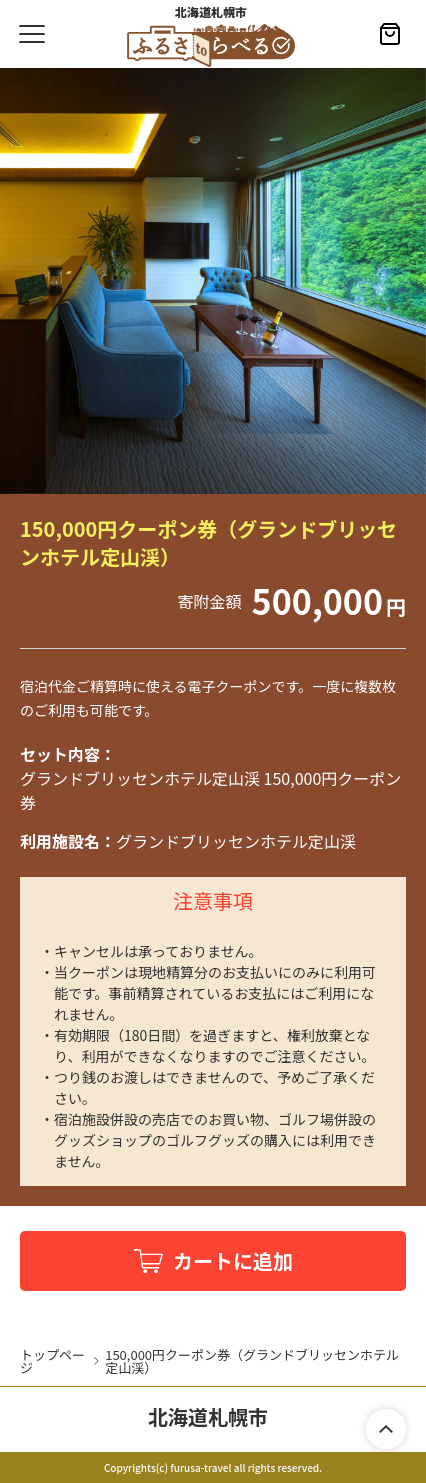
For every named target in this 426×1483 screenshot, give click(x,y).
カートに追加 (233, 1260)
